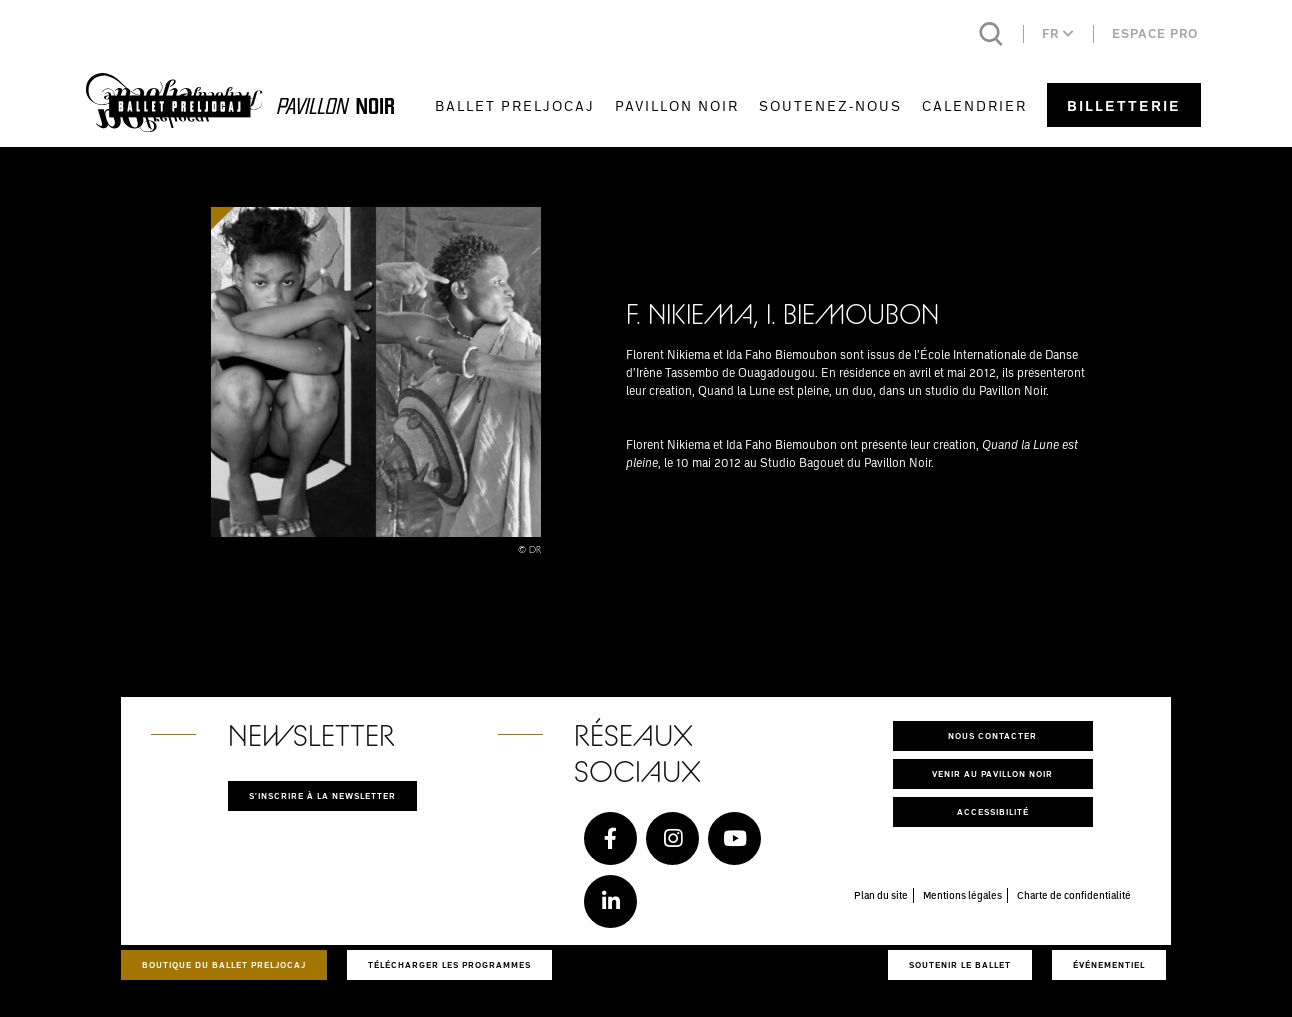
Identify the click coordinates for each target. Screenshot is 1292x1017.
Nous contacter (992, 735)
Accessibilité (993, 811)
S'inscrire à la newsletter (322, 795)
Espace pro (1155, 33)
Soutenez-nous (830, 105)
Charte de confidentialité (1074, 895)
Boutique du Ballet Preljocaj (224, 964)
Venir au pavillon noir (992, 773)
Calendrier (974, 105)
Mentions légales (962, 895)
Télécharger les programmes (449, 964)
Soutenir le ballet (960, 964)
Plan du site (881, 895)
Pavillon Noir (677, 105)
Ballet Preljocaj (515, 105)
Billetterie (1124, 105)
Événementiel (1109, 964)
